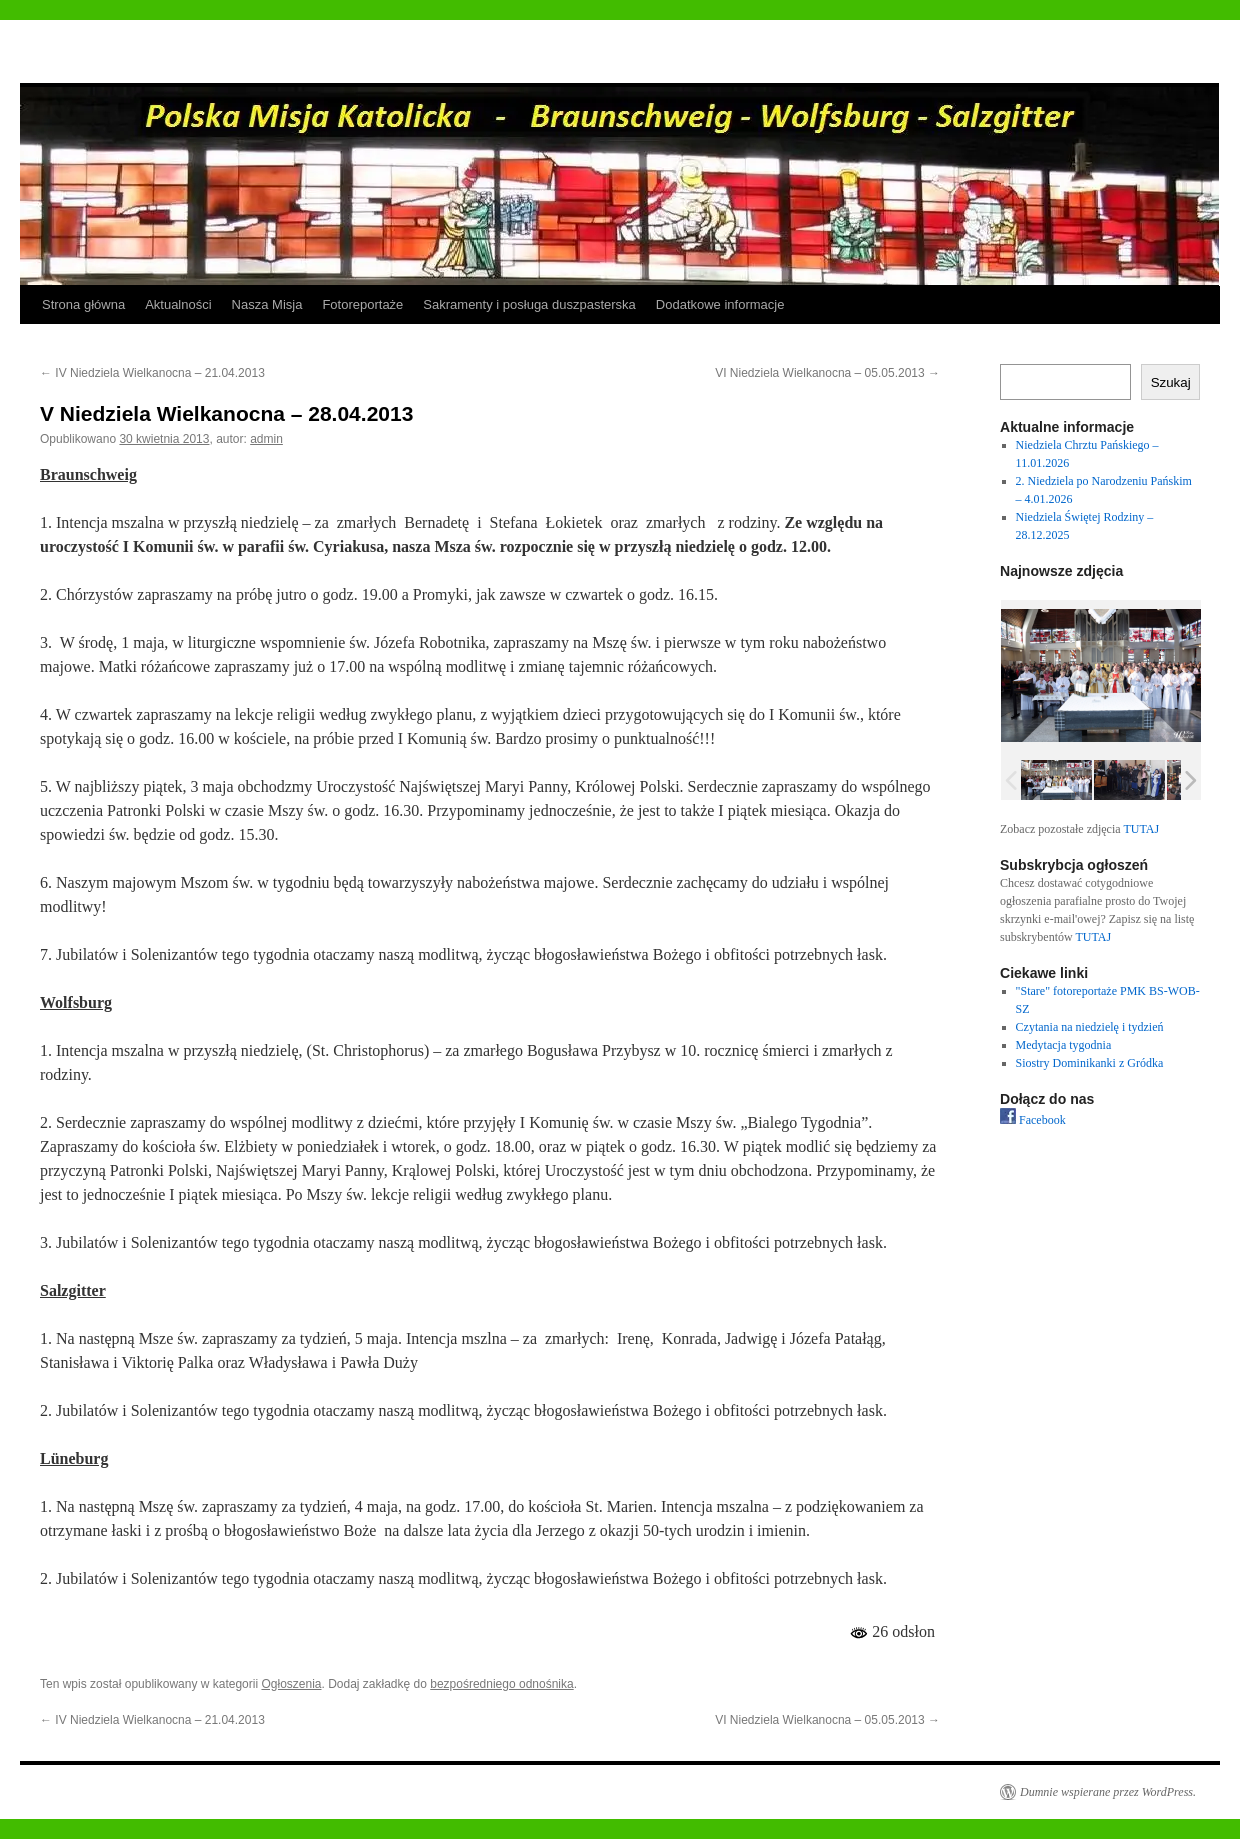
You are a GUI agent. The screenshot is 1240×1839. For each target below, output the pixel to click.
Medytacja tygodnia (1064, 1045)
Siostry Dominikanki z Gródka (1090, 1063)
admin (266, 439)
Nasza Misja (267, 304)
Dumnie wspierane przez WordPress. (1108, 1792)
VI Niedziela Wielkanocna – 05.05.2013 (827, 373)
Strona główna (83, 304)
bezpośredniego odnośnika (501, 1684)
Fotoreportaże (362, 304)
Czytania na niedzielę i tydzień (1090, 1027)
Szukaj (1171, 382)
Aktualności (178, 304)
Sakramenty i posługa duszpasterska (529, 304)
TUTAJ (1141, 829)
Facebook (1033, 1120)
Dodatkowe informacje (720, 304)
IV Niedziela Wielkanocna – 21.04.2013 (152, 373)
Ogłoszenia (291, 1684)
